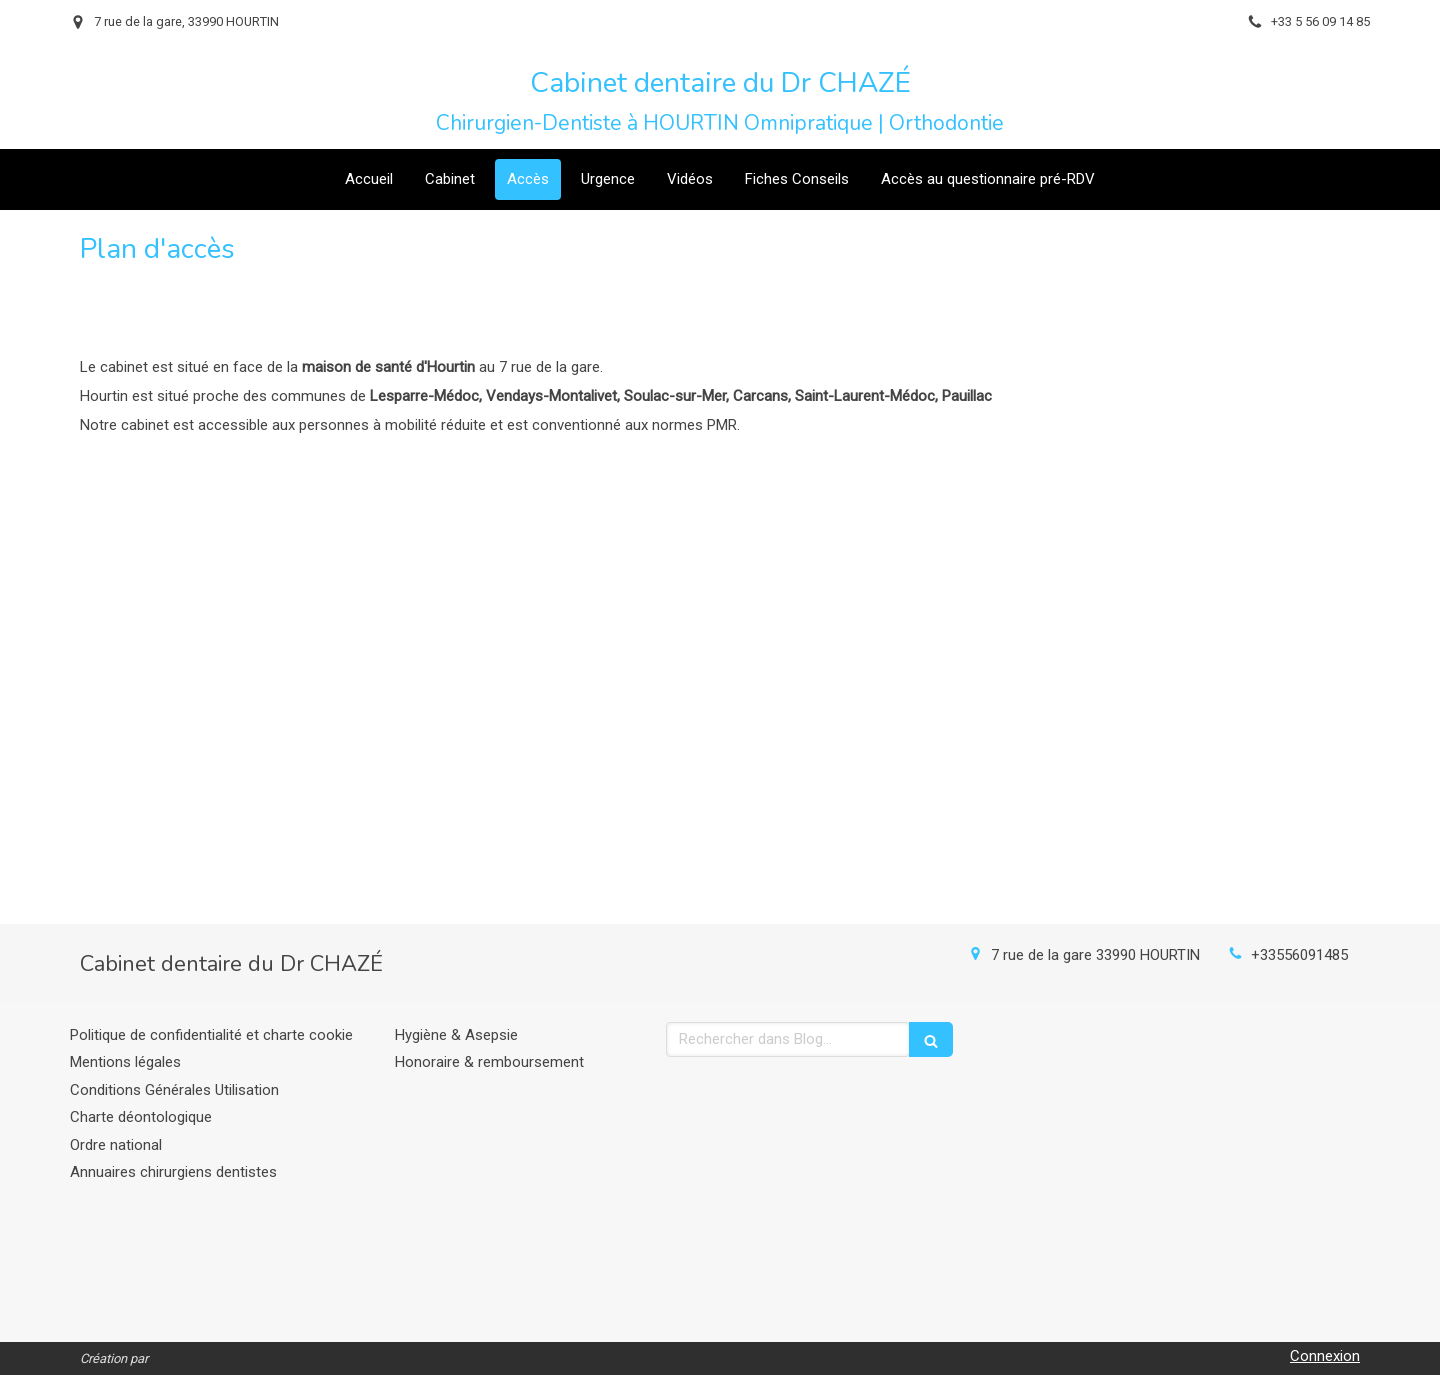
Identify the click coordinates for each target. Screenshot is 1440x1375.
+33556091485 (1299, 955)
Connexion (1325, 1356)
